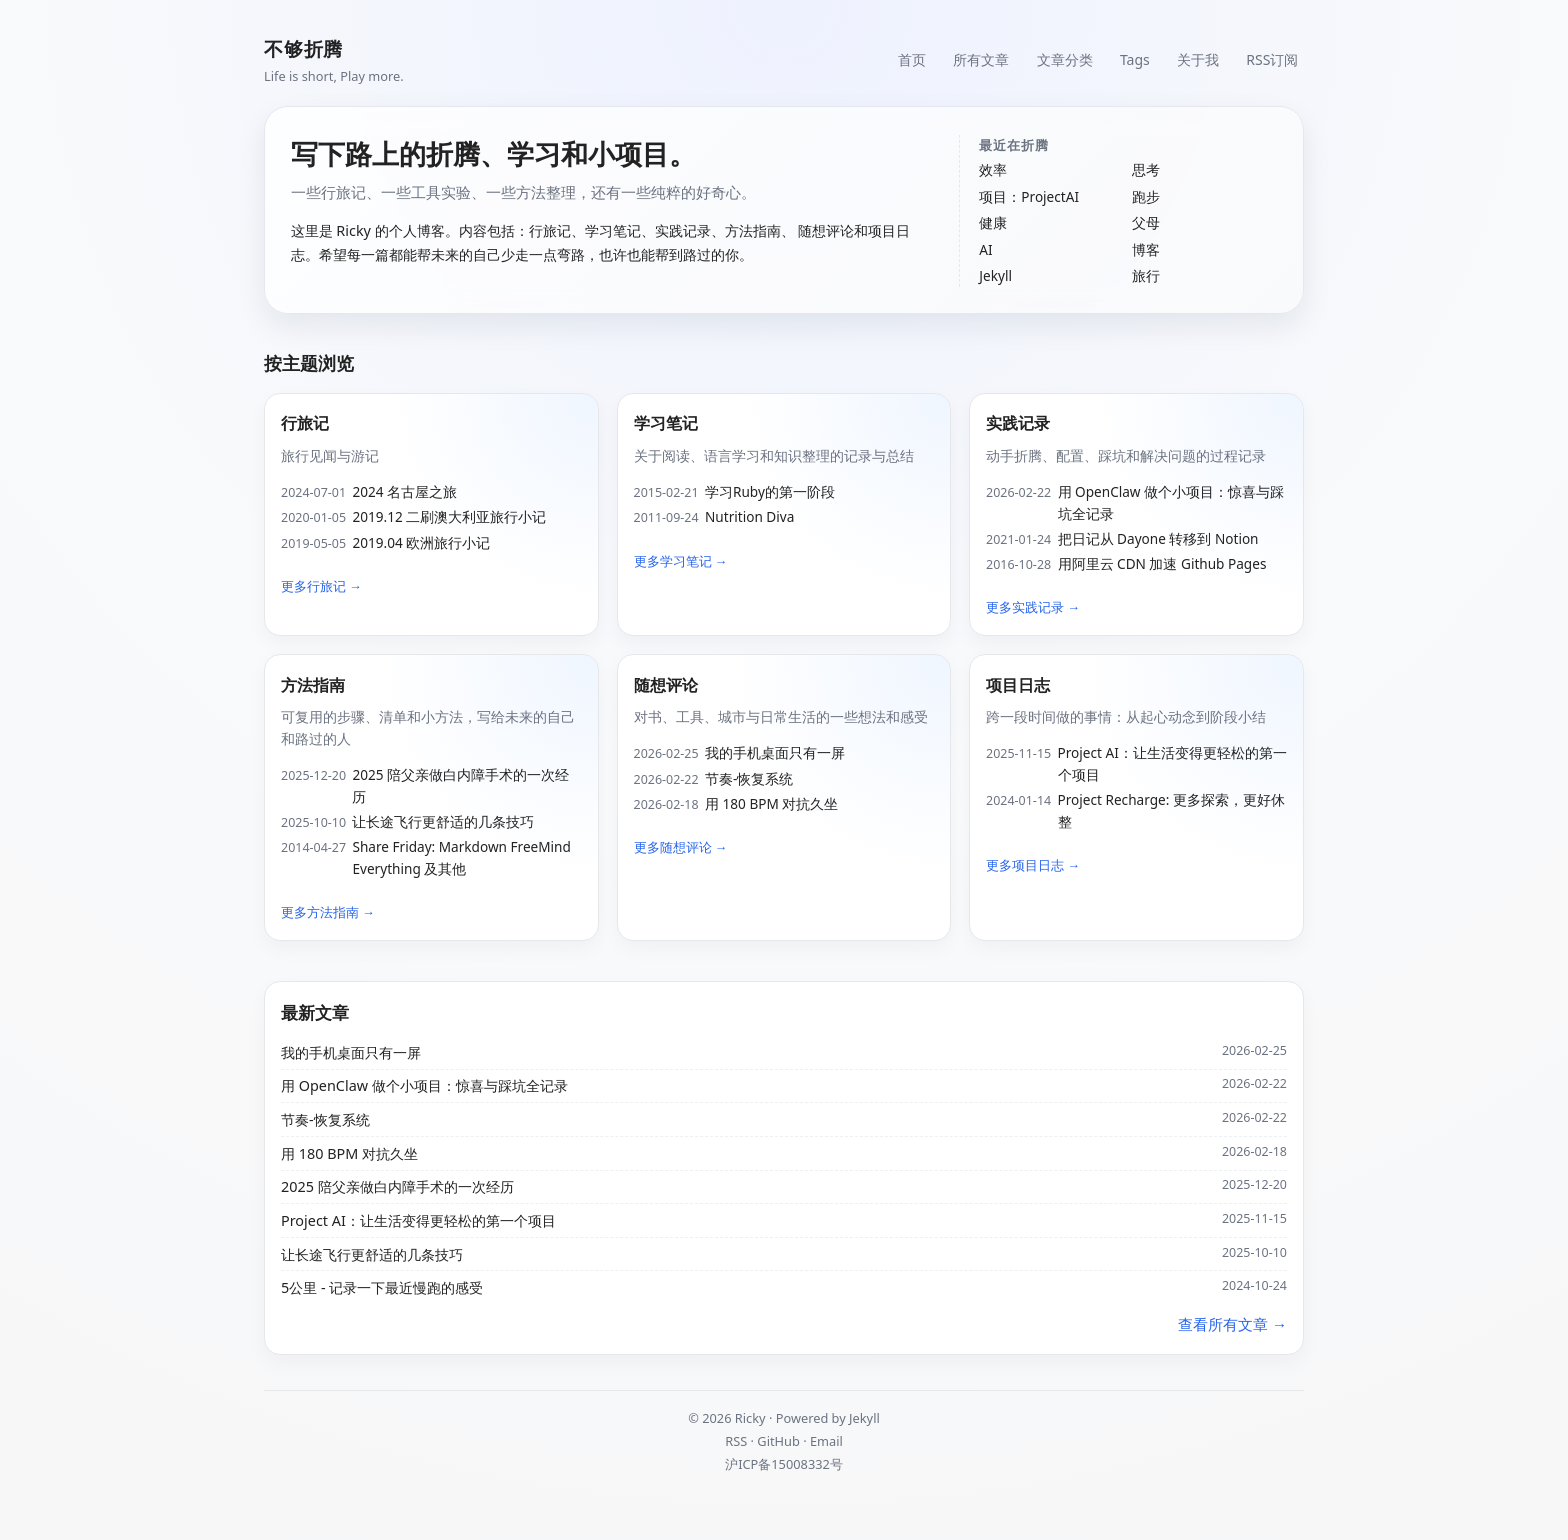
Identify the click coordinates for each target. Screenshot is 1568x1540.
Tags (1130, 59)
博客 (1146, 249)
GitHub (778, 1441)
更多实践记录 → (1033, 607)
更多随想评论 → (681, 847)
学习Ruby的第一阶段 (770, 491)
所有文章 (973, 59)
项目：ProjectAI (1029, 196)
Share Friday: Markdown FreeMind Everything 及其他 (461, 857)
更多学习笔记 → (681, 561)
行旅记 (305, 423)
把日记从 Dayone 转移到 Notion (1158, 538)
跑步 (1146, 196)
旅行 (1146, 275)
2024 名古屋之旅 (404, 491)
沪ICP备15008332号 (784, 1464)
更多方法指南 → (328, 912)
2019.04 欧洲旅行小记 (421, 542)
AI (985, 249)
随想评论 (666, 685)
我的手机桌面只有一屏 (775, 752)
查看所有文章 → (1232, 1324)
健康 (993, 222)
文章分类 (1058, 59)
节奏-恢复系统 (749, 778)
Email (826, 1441)
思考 (1146, 169)
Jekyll (995, 275)
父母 (1146, 222)
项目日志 (1018, 685)
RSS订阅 (1271, 59)
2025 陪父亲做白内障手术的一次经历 (460, 785)
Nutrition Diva (749, 516)
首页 (902, 59)
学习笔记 (666, 423)
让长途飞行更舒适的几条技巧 (443, 821)
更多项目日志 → (1033, 865)
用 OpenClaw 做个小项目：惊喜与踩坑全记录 (1171, 502)
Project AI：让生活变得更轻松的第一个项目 (1172, 763)
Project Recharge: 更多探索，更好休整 (1171, 810)
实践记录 (1018, 423)
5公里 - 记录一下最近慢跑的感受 (382, 1287)
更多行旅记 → (321, 586)
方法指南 (313, 685)
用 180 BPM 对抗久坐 (771, 803)
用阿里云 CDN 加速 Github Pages (1162, 563)
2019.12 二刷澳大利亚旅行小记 (449, 516)
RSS (736, 1441)
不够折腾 (303, 48)
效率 (993, 169)
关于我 (1195, 59)
